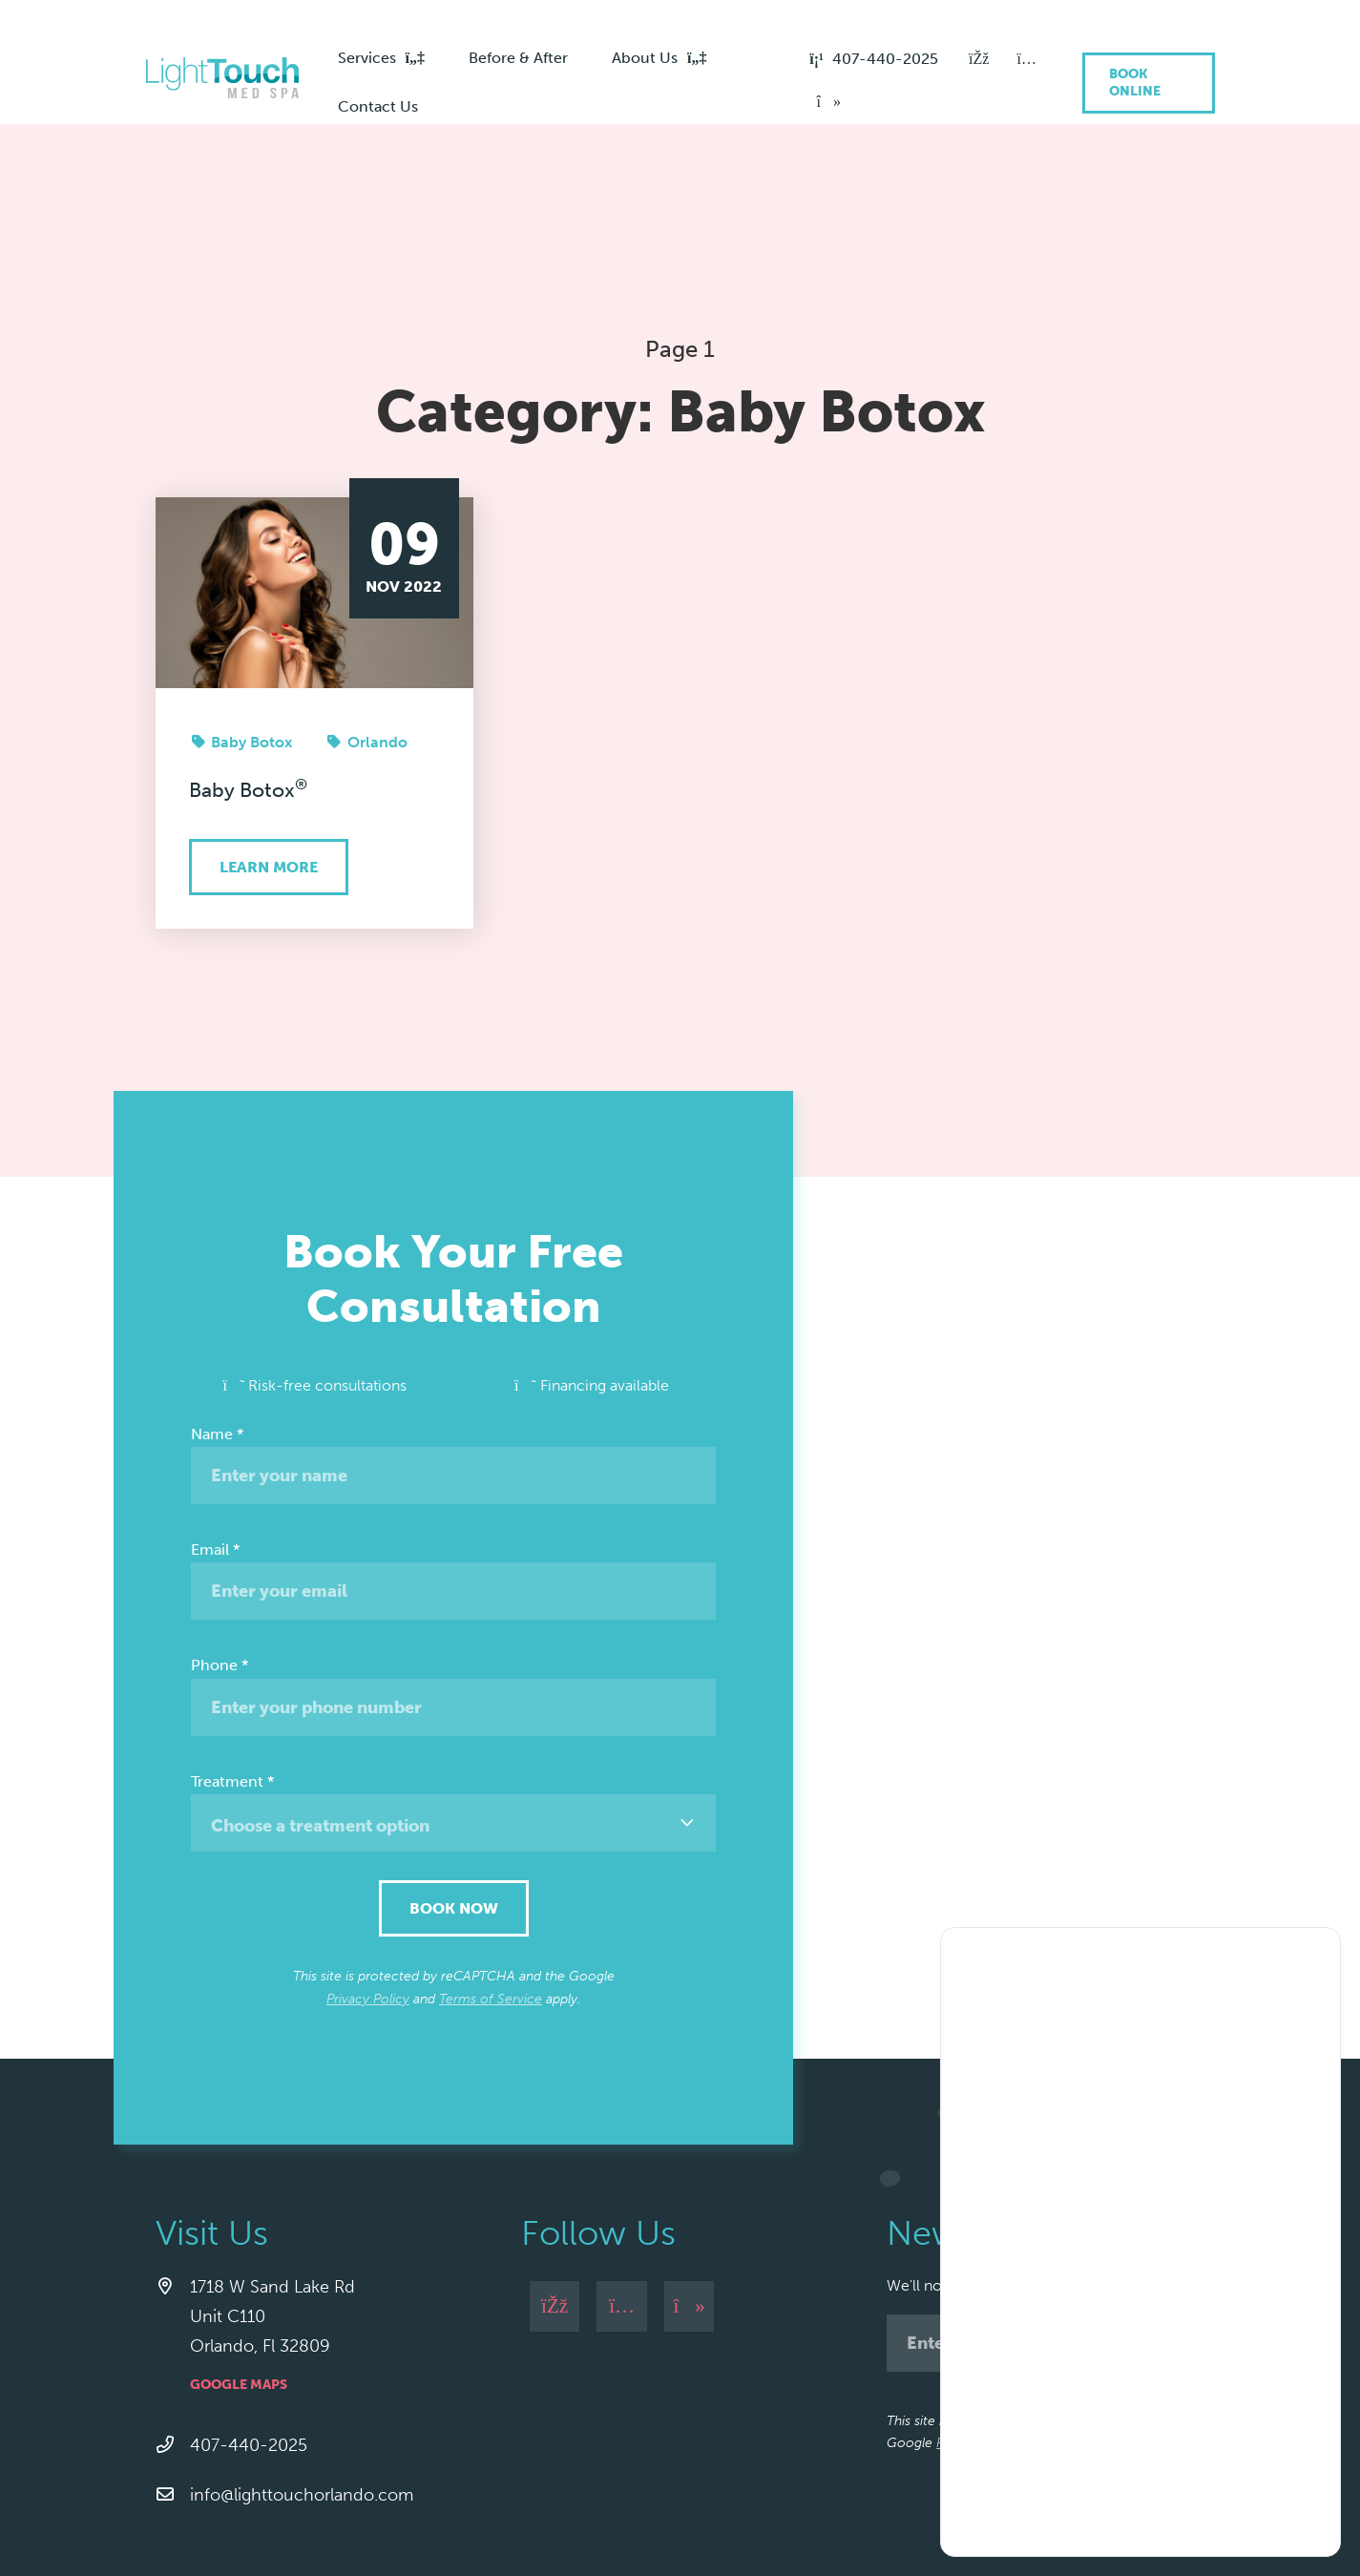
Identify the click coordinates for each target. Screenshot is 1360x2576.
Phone (219, 1541)
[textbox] (453, 1701)
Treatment (232, 1657)
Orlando (377, 618)
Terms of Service (490, 1875)
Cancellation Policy (322, 2524)
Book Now (453, 1784)
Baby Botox (251, 618)
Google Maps (238, 2260)
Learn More (269, 743)
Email (215, 1425)
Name (217, 1310)
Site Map (643, 2524)
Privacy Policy (367, 1875)
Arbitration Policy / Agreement (498, 2524)
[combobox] (453, 1699)
